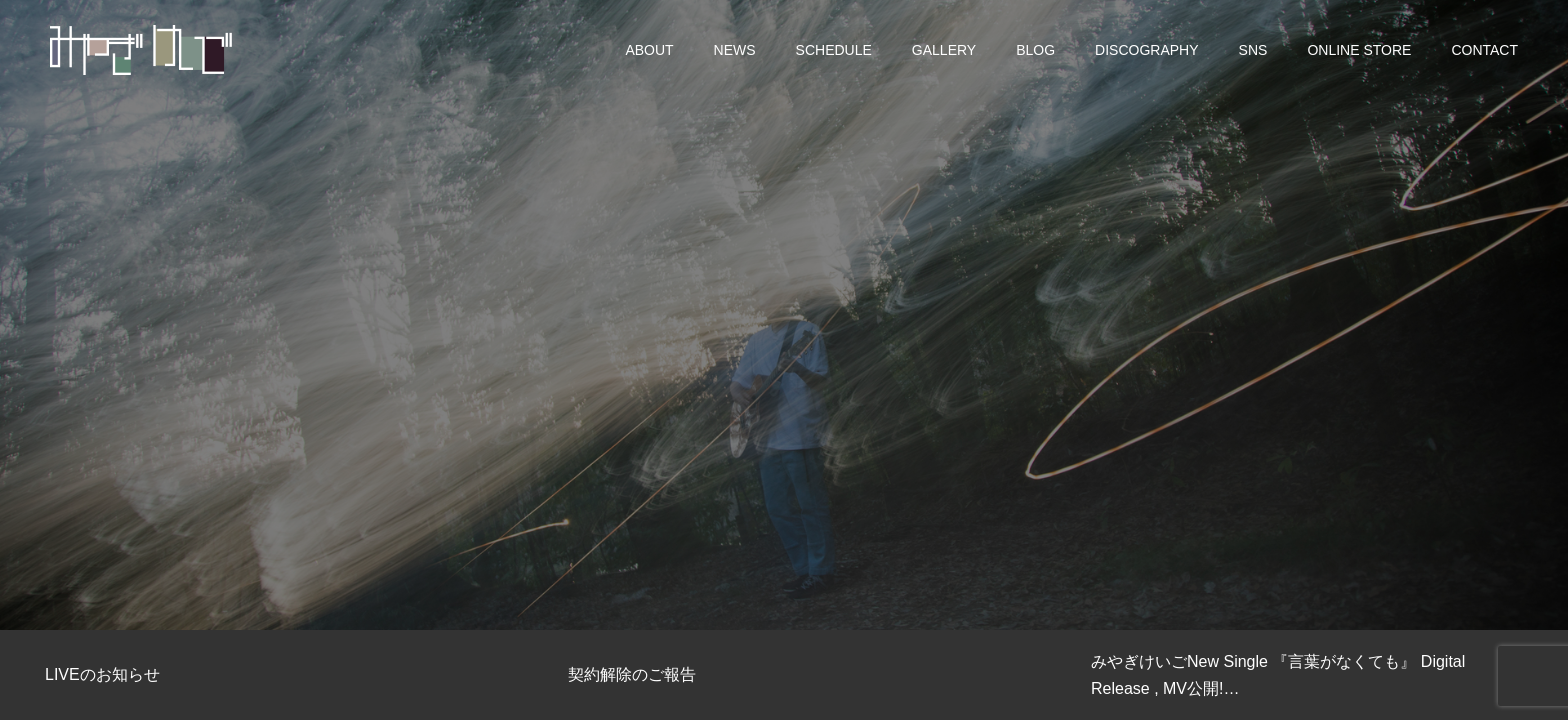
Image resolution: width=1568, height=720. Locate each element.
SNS (1253, 50)
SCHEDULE (834, 50)
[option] (784, 315)
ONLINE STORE (1359, 50)
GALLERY (944, 50)
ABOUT (649, 50)
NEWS (735, 50)
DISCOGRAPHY (1146, 50)
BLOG (1035, 50)
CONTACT (1484, 50)
